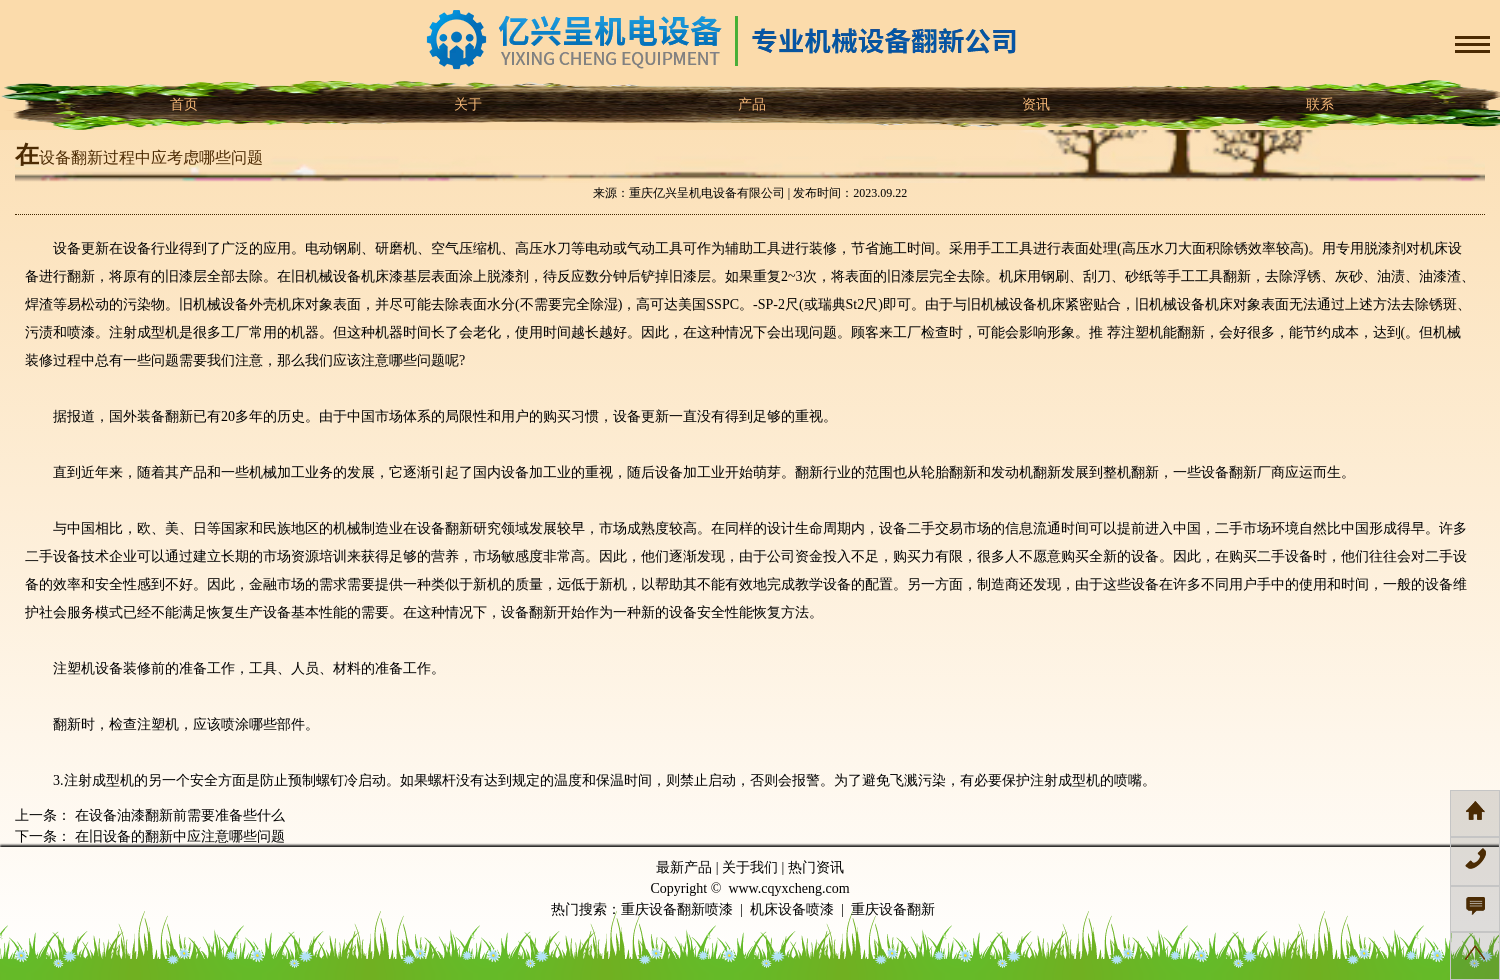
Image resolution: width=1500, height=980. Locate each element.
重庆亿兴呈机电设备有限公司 (707, 193)
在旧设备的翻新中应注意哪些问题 (178, 836)
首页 (182, 104)
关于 (466, 104)
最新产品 (684, 867)
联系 (1318, 104)
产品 (750, 104)
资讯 (1034, 104)
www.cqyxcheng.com (788, 888)
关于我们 (750, 867)
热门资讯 (816, 867)
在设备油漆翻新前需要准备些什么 (178, 815)
